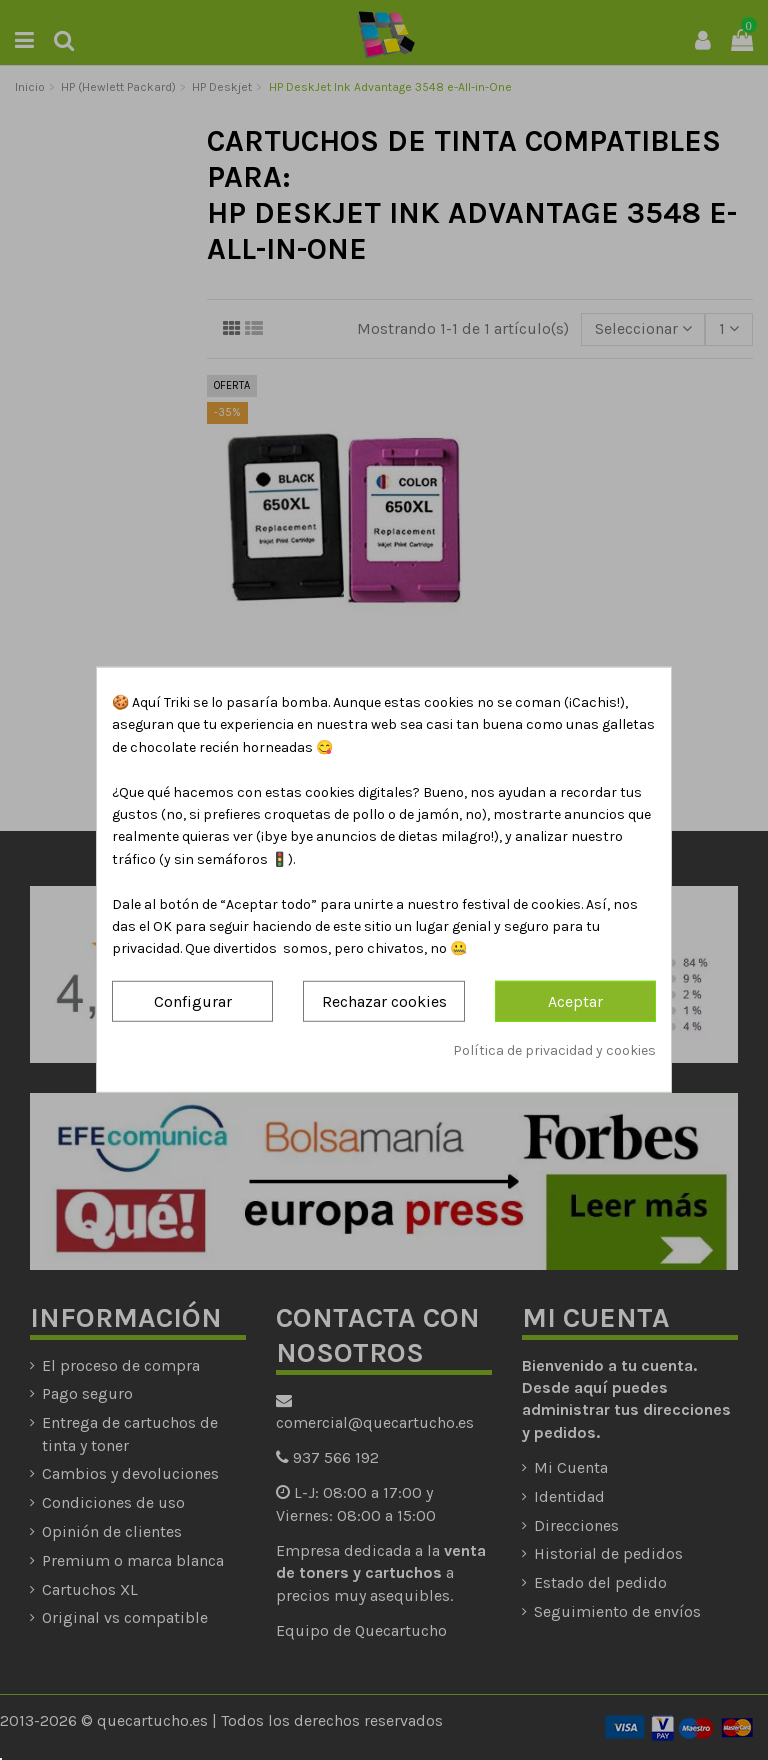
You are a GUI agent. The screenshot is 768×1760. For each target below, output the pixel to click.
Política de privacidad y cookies (554, 1050)
